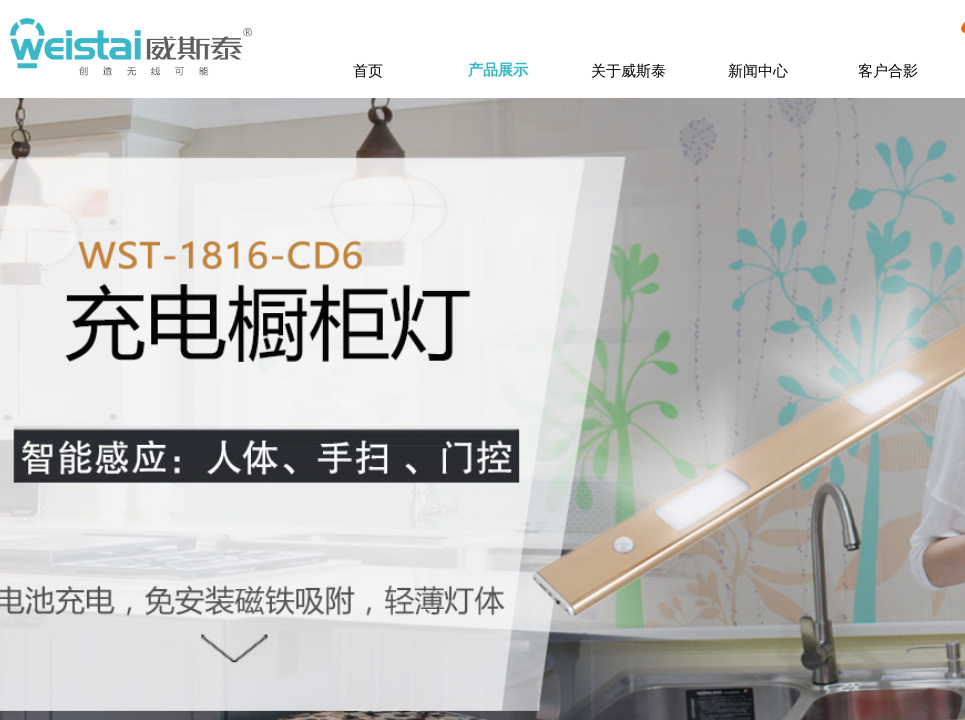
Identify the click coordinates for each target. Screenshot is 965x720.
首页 (368, 70)
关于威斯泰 (628, 70)
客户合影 (888, 70)
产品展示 (498, 70)
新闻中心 (758, 70)
